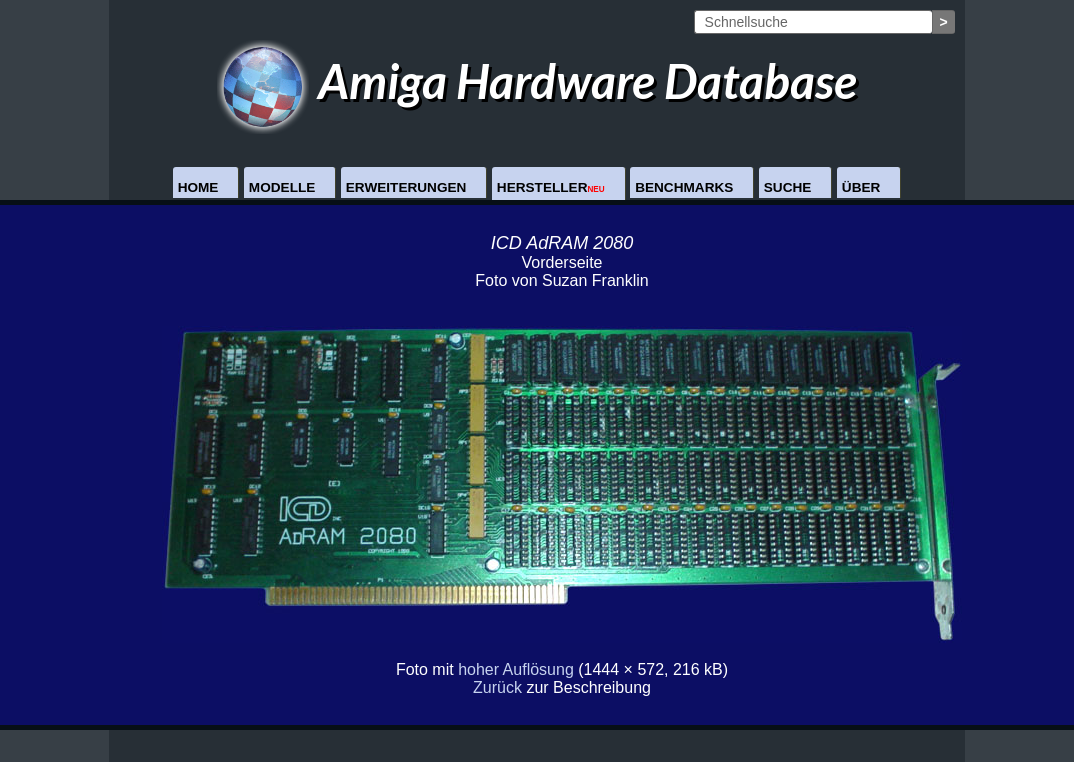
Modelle (282, 187)
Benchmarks (684, 187)
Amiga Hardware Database (537, 80)
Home (198, 187)
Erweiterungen (406, 187)
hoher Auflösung (516, 669)
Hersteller (551, 187)
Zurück (497, 687)
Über (861, 187)
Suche (788, 187)
